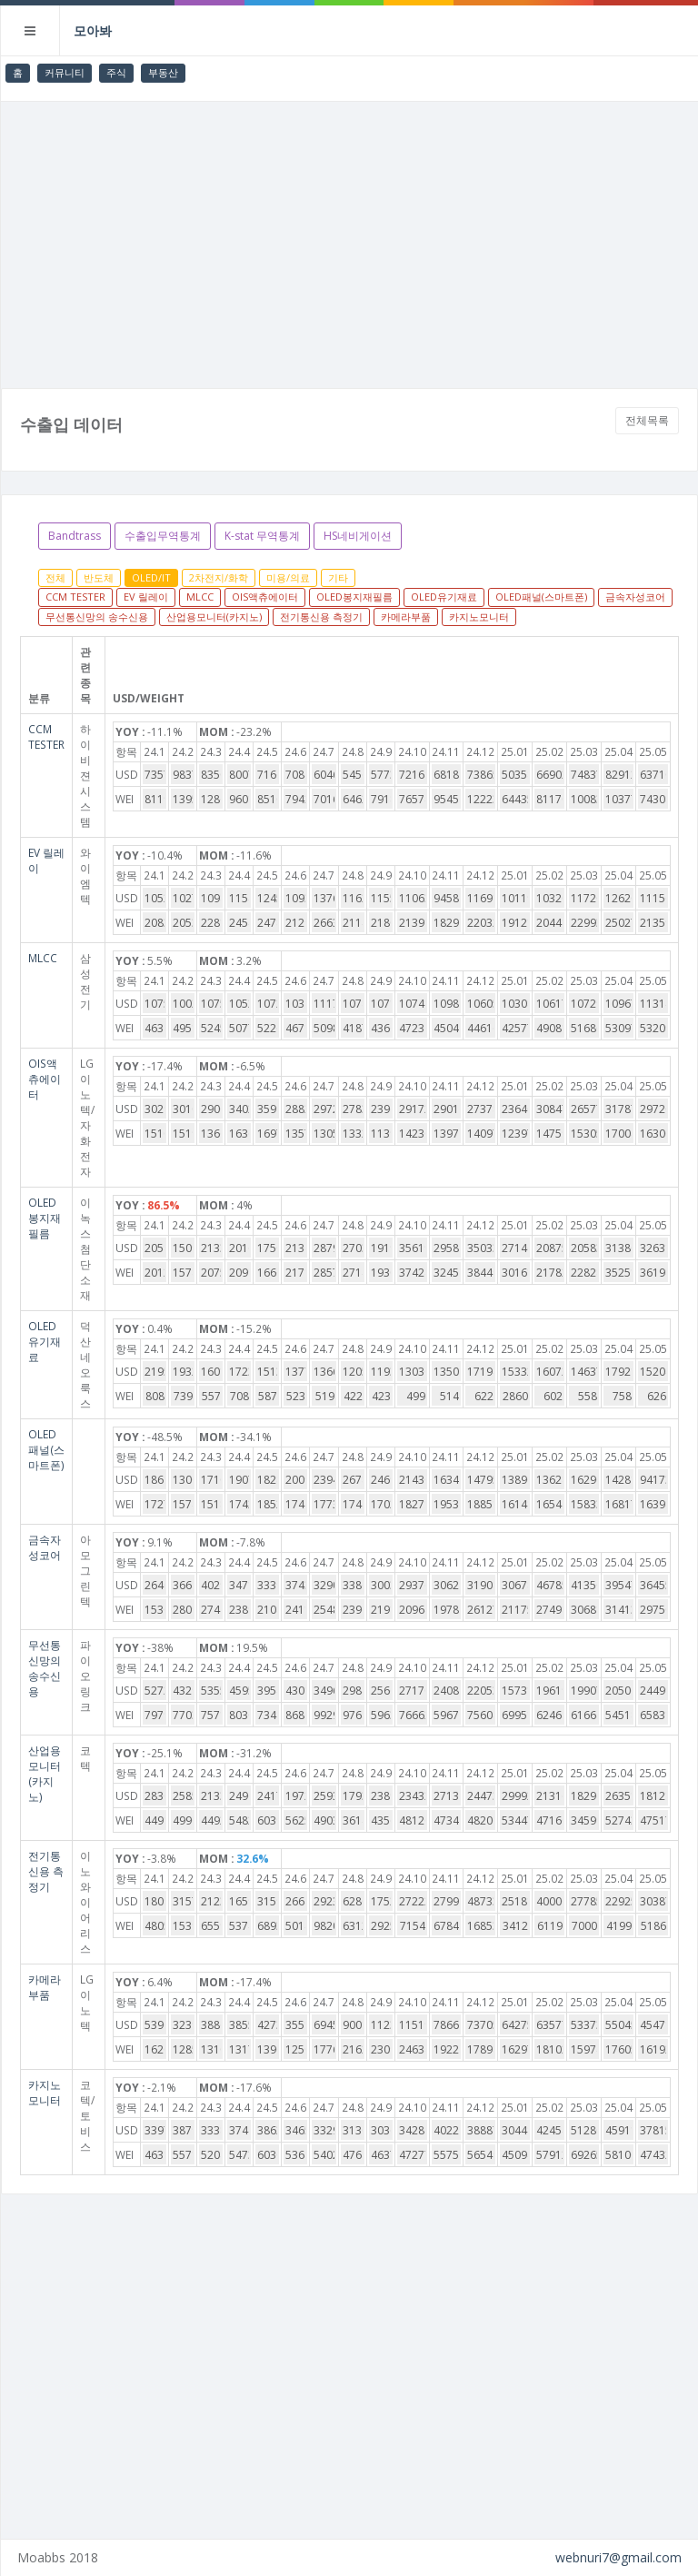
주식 (116, 72)
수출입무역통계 (163, 535)
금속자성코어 (635, 596)
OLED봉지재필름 (354, 596)
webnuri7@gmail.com (618, 2557)
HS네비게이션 (358, 535)
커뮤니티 (65, 72)
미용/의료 (288, 577)
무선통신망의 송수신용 (96, 616)
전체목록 (647, 420)
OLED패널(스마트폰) (541, 596)
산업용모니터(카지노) (214, 616)
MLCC (200, 596)
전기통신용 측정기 (321, 616)
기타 (338, 577)
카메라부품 (406, 616)
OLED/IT (151, 577)
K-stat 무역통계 (262, 535)
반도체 (99, 577)
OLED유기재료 (444, 596)
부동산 (163, 72)
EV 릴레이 (146, 596)
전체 (55, 577)
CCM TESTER (75, 596)
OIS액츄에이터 (265, 596)
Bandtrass (74, 535)
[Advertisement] (349, 238)
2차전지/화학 (218, 577)
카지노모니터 (479, 616)
